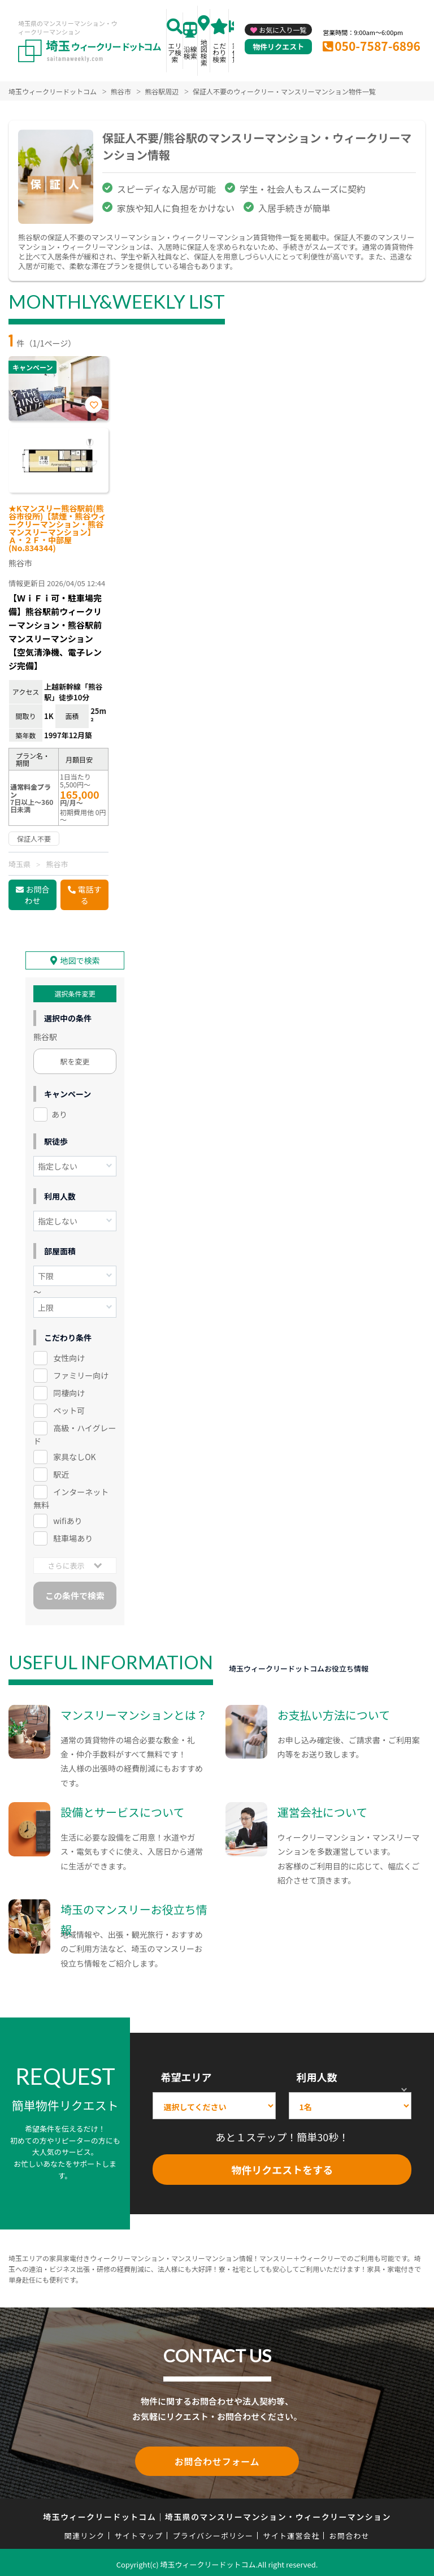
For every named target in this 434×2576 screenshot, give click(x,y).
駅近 (61, 1472)
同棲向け (69, 1391)
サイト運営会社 (291, 2531)
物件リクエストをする (282, 2168)
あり (59, 1112)
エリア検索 (174, 52)
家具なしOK (74, 1455)
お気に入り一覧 (282, 29)
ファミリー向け (80, 1373)
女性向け (69, 1356)
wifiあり (67, 1519)
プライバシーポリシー (212, 2531)
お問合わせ (37, 895)
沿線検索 (190, 52)
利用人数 (317, 2075)
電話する (90, 895)
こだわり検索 (219, 52)
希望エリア (185, 2075)
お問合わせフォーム (217, 2458)
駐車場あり (73, 1536)
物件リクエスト (278, 46)
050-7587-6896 (377, 45)
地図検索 (204, 52)
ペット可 (69, 1408)
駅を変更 (75, 1059)
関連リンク (84, 2531)
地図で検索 (80, 958)
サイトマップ (139, 2531)
